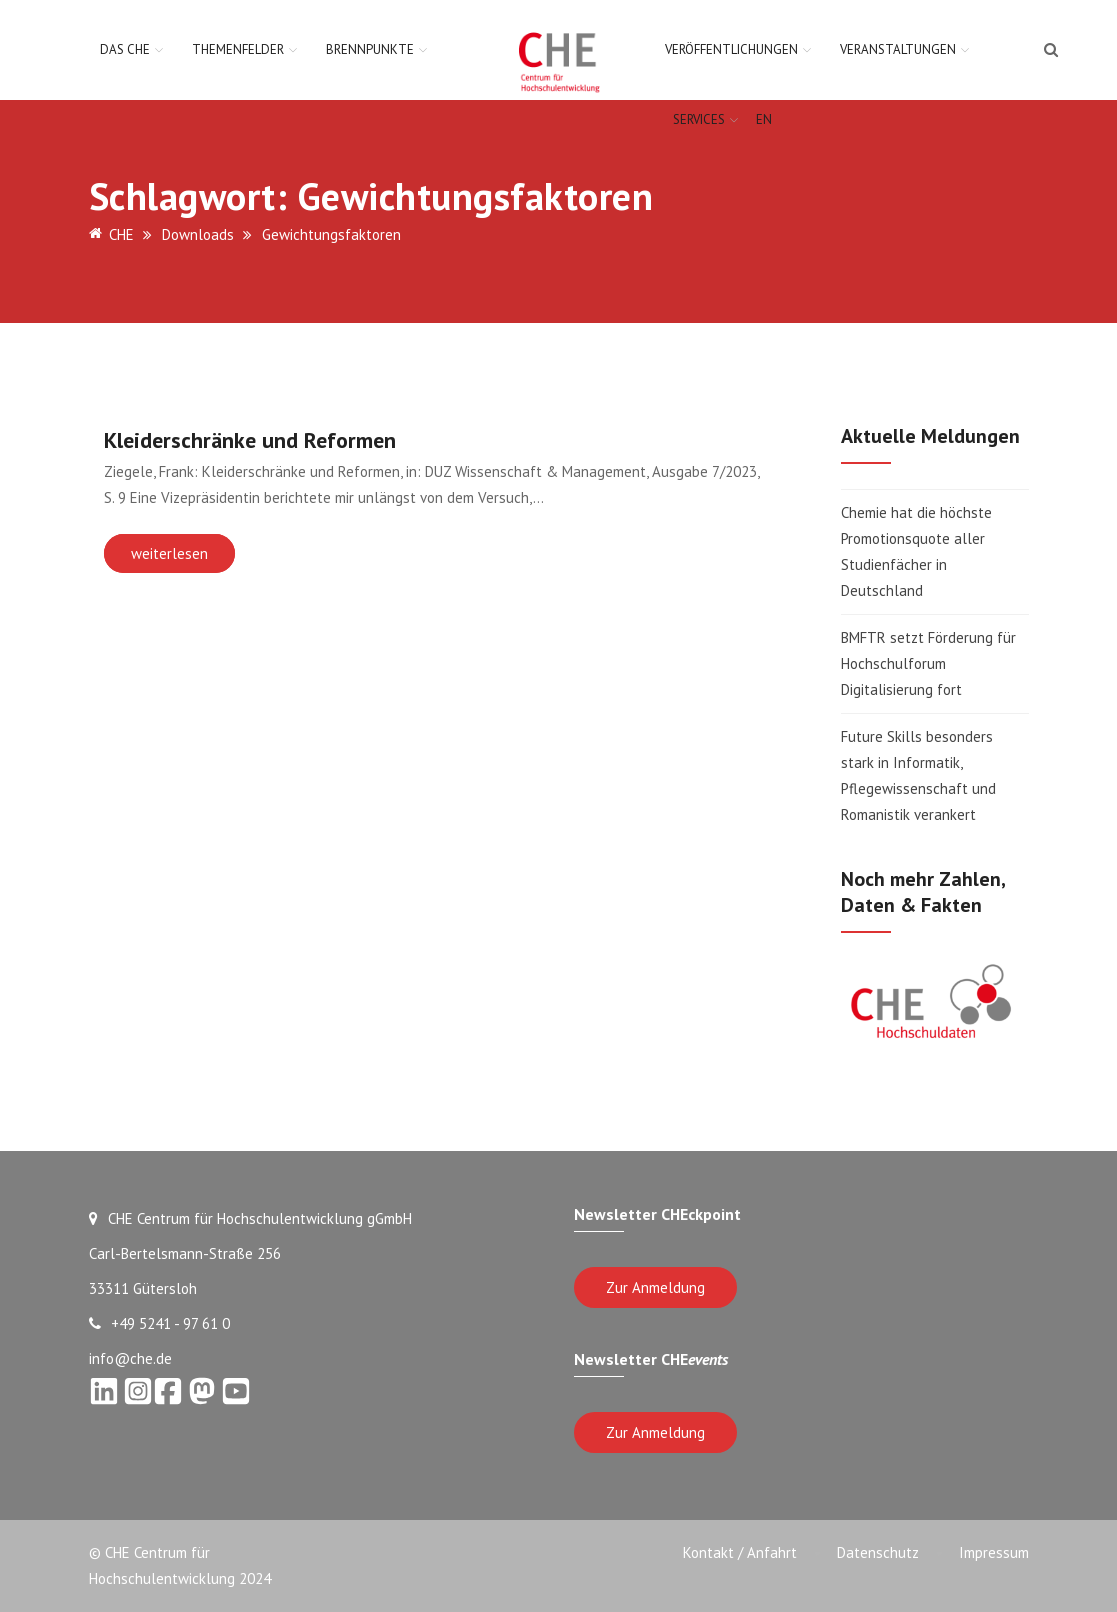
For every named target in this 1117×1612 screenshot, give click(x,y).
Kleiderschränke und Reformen (250, 440)
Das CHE (125, 49)
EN (764, 119)
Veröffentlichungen (731, 49)
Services (699, 119)
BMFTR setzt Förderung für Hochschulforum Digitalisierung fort (928, 663)
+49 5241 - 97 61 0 (159, 1323)
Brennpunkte (370, 49)
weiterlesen (169, 553)
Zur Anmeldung (655, 1287)
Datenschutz (878, 1552)
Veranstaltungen (898, 49)
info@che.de (130, 1358)
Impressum (994, 1552)
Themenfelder (238, 49)
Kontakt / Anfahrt (740, 1552)
